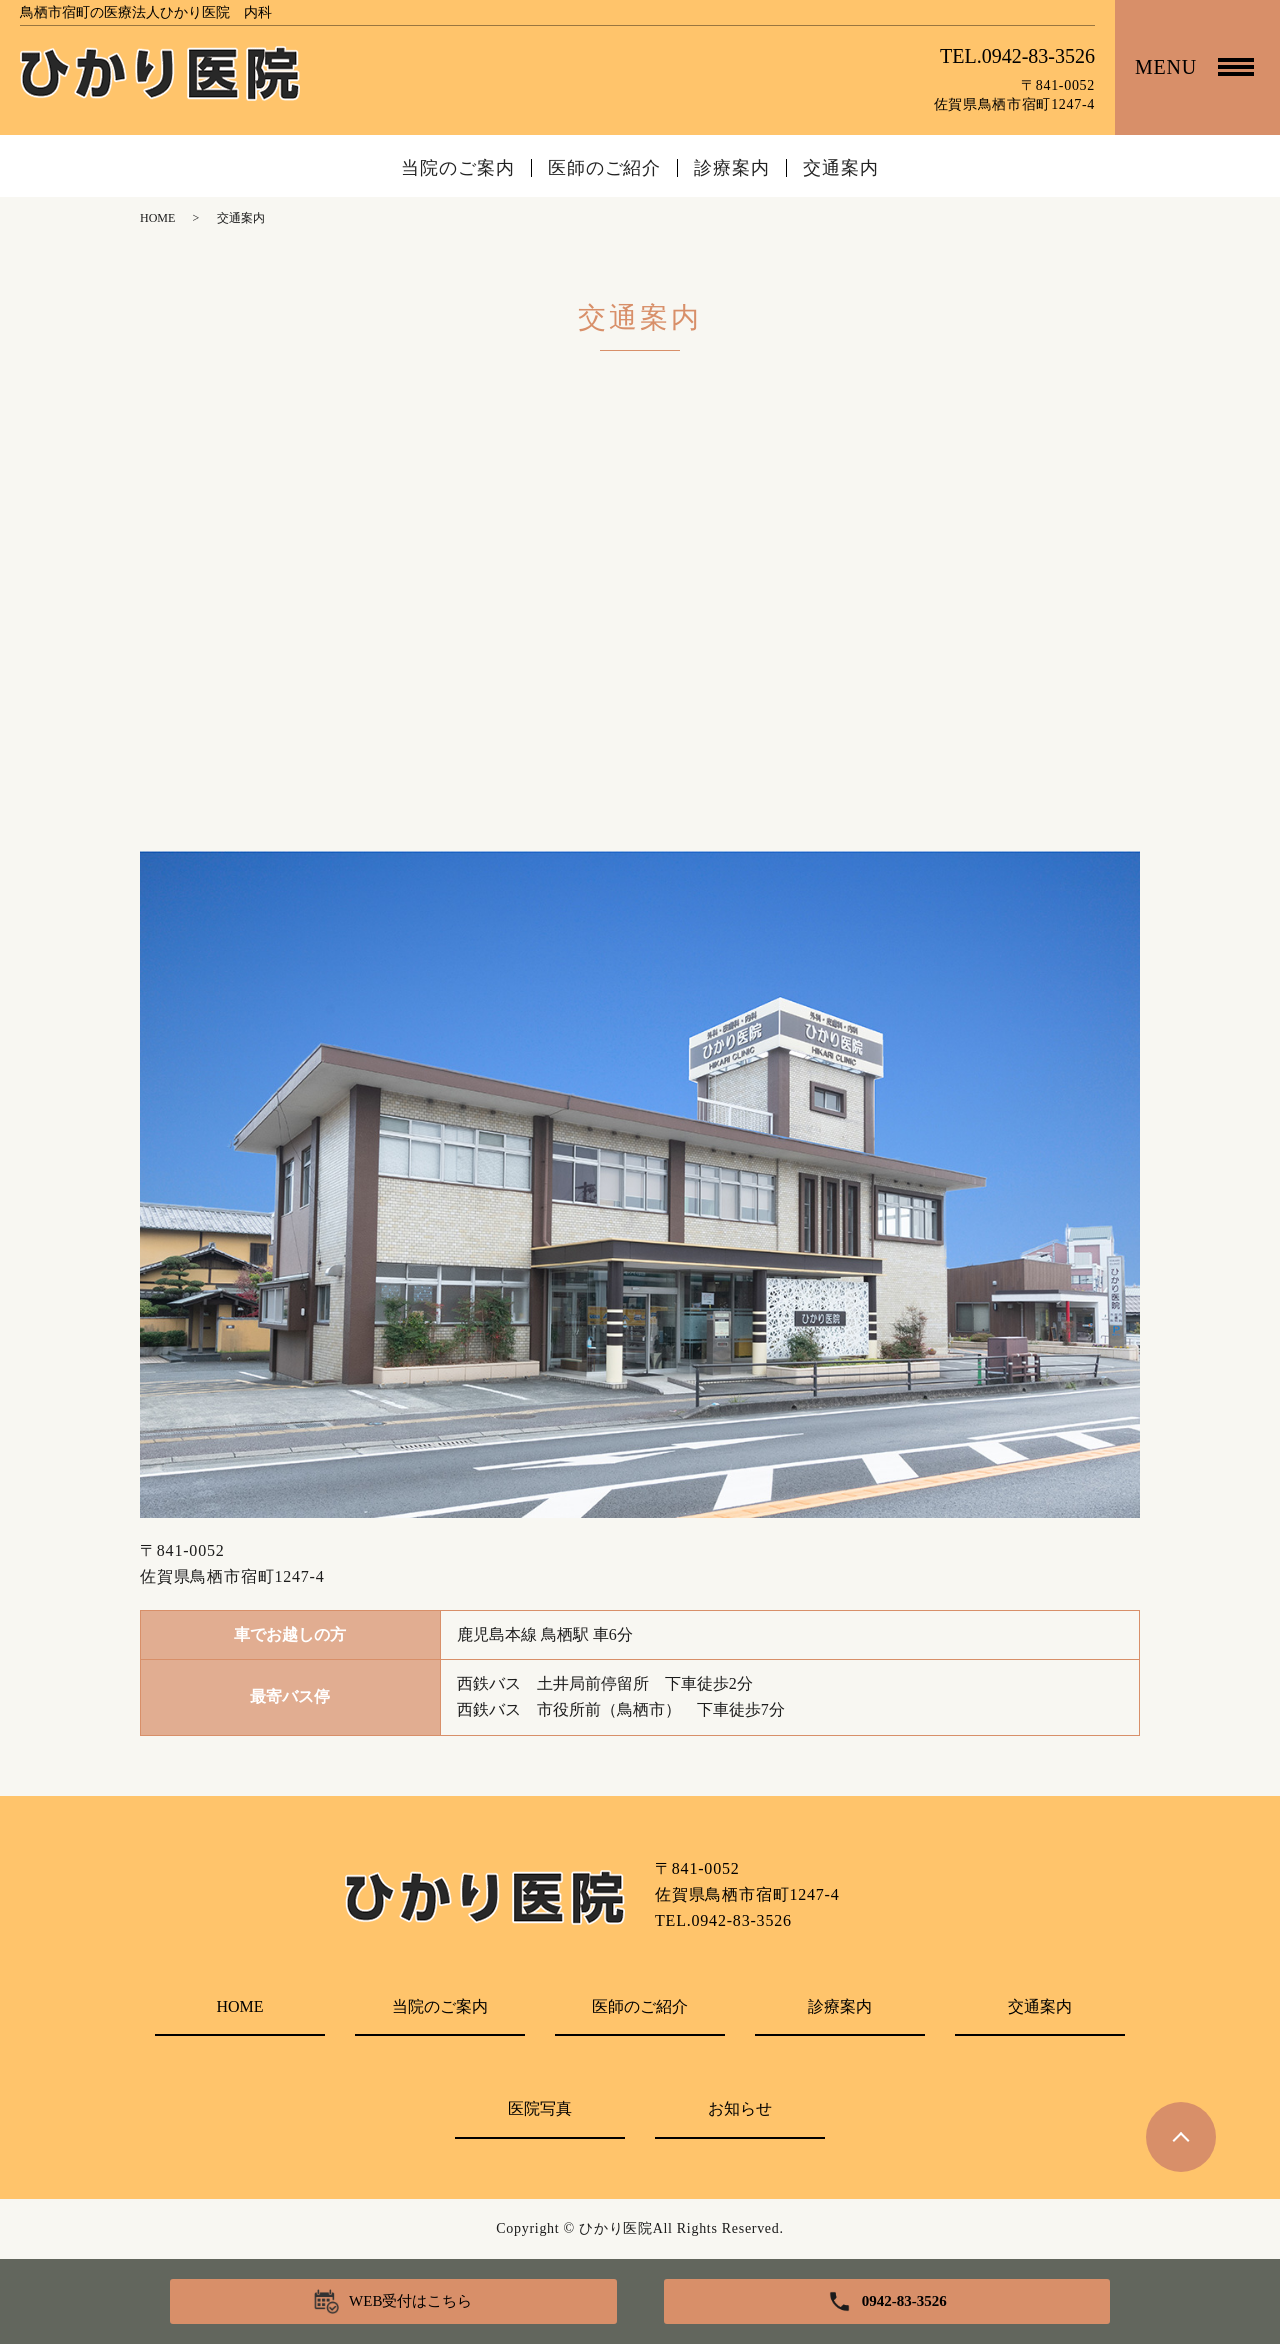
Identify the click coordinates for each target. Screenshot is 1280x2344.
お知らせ (740, 2108)
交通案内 (841, 168)
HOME (157, 218)
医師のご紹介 (604, 168)
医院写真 (540, 2108)
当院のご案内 (457, 168)
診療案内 (732, 168)
